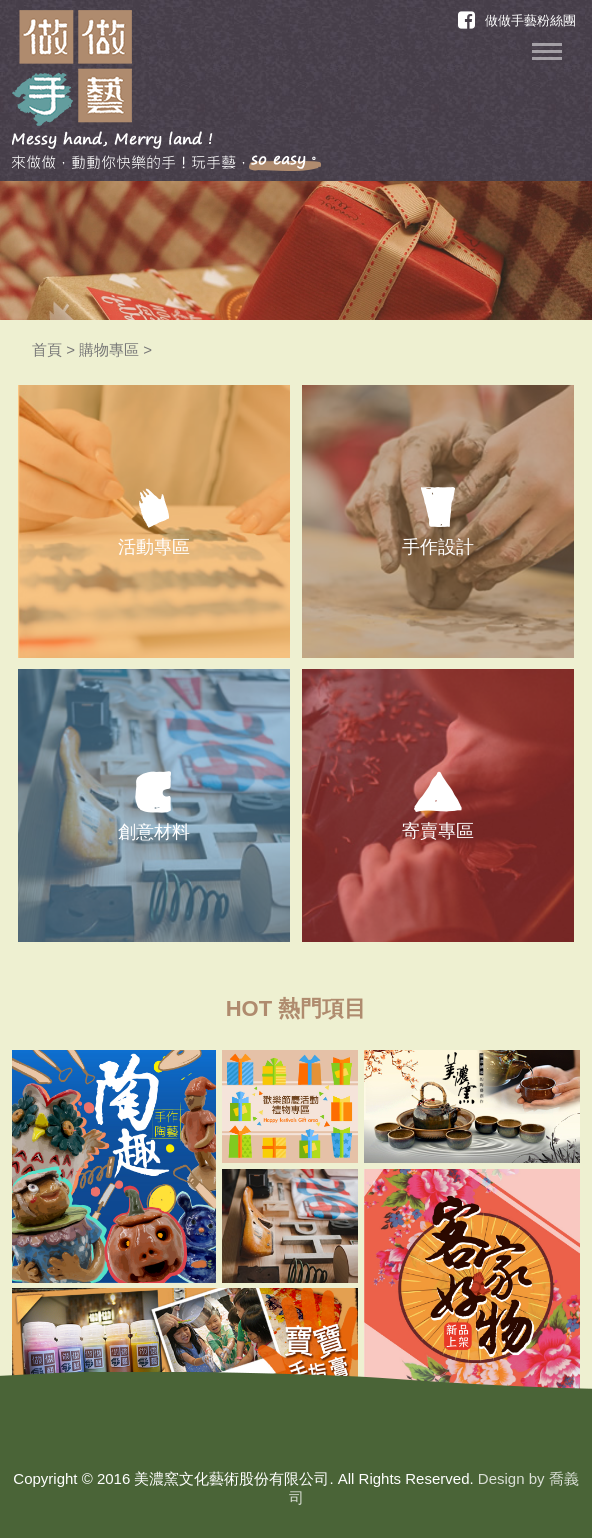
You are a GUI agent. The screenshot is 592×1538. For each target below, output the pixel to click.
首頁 (47, 349)
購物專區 (109, 349)
